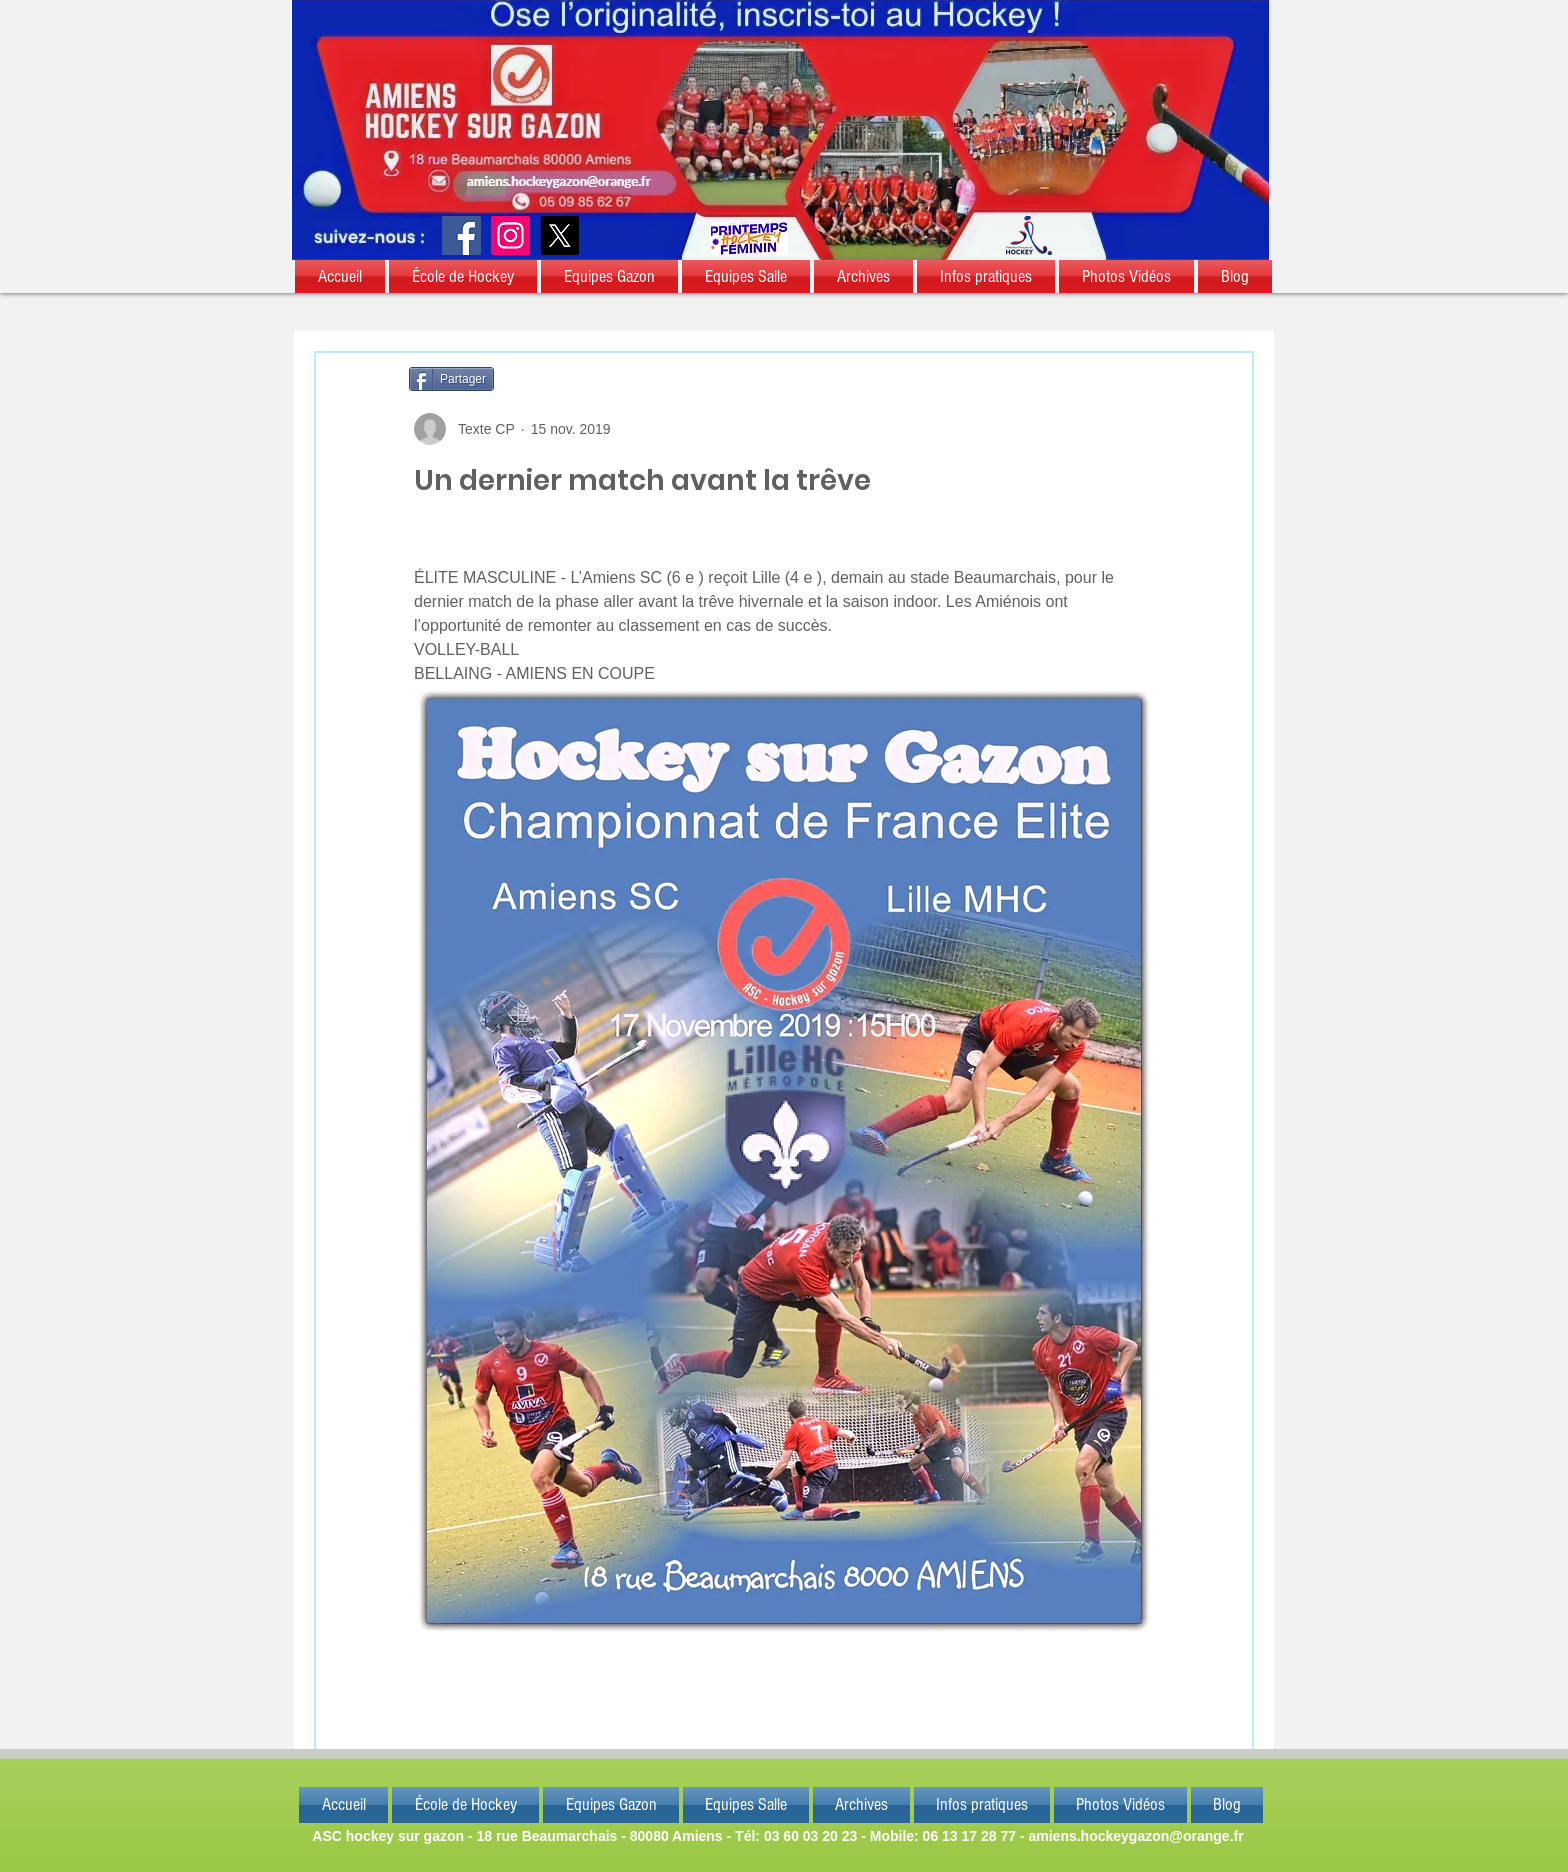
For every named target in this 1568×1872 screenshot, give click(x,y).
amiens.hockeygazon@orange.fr (1135, 1836)
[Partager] (451, 379)
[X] (559, 235)
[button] (341, 276)
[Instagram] (510, 235)
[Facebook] (461, 235)
